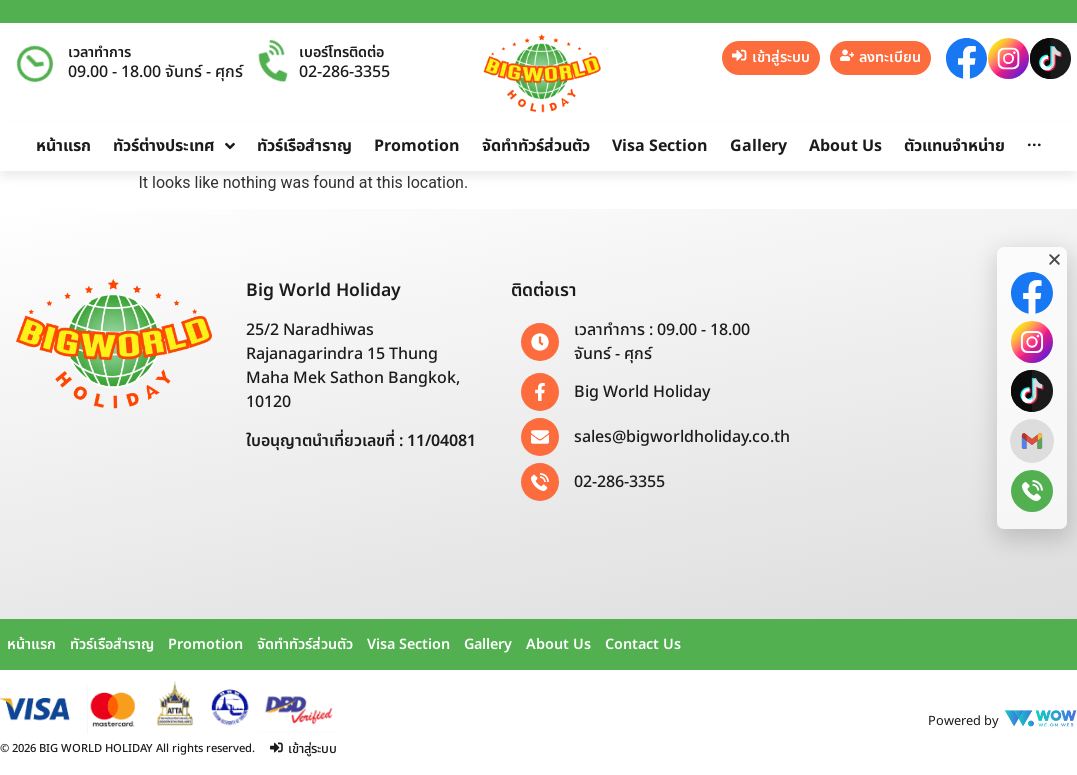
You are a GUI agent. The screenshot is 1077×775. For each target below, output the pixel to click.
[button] (1054, 259)
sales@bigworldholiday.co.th (682, 437)
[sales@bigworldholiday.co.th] (540, 437)
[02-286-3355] (540, 482)
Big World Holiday (642, 392)
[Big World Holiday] (540, 392)
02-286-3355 (344, 72)
